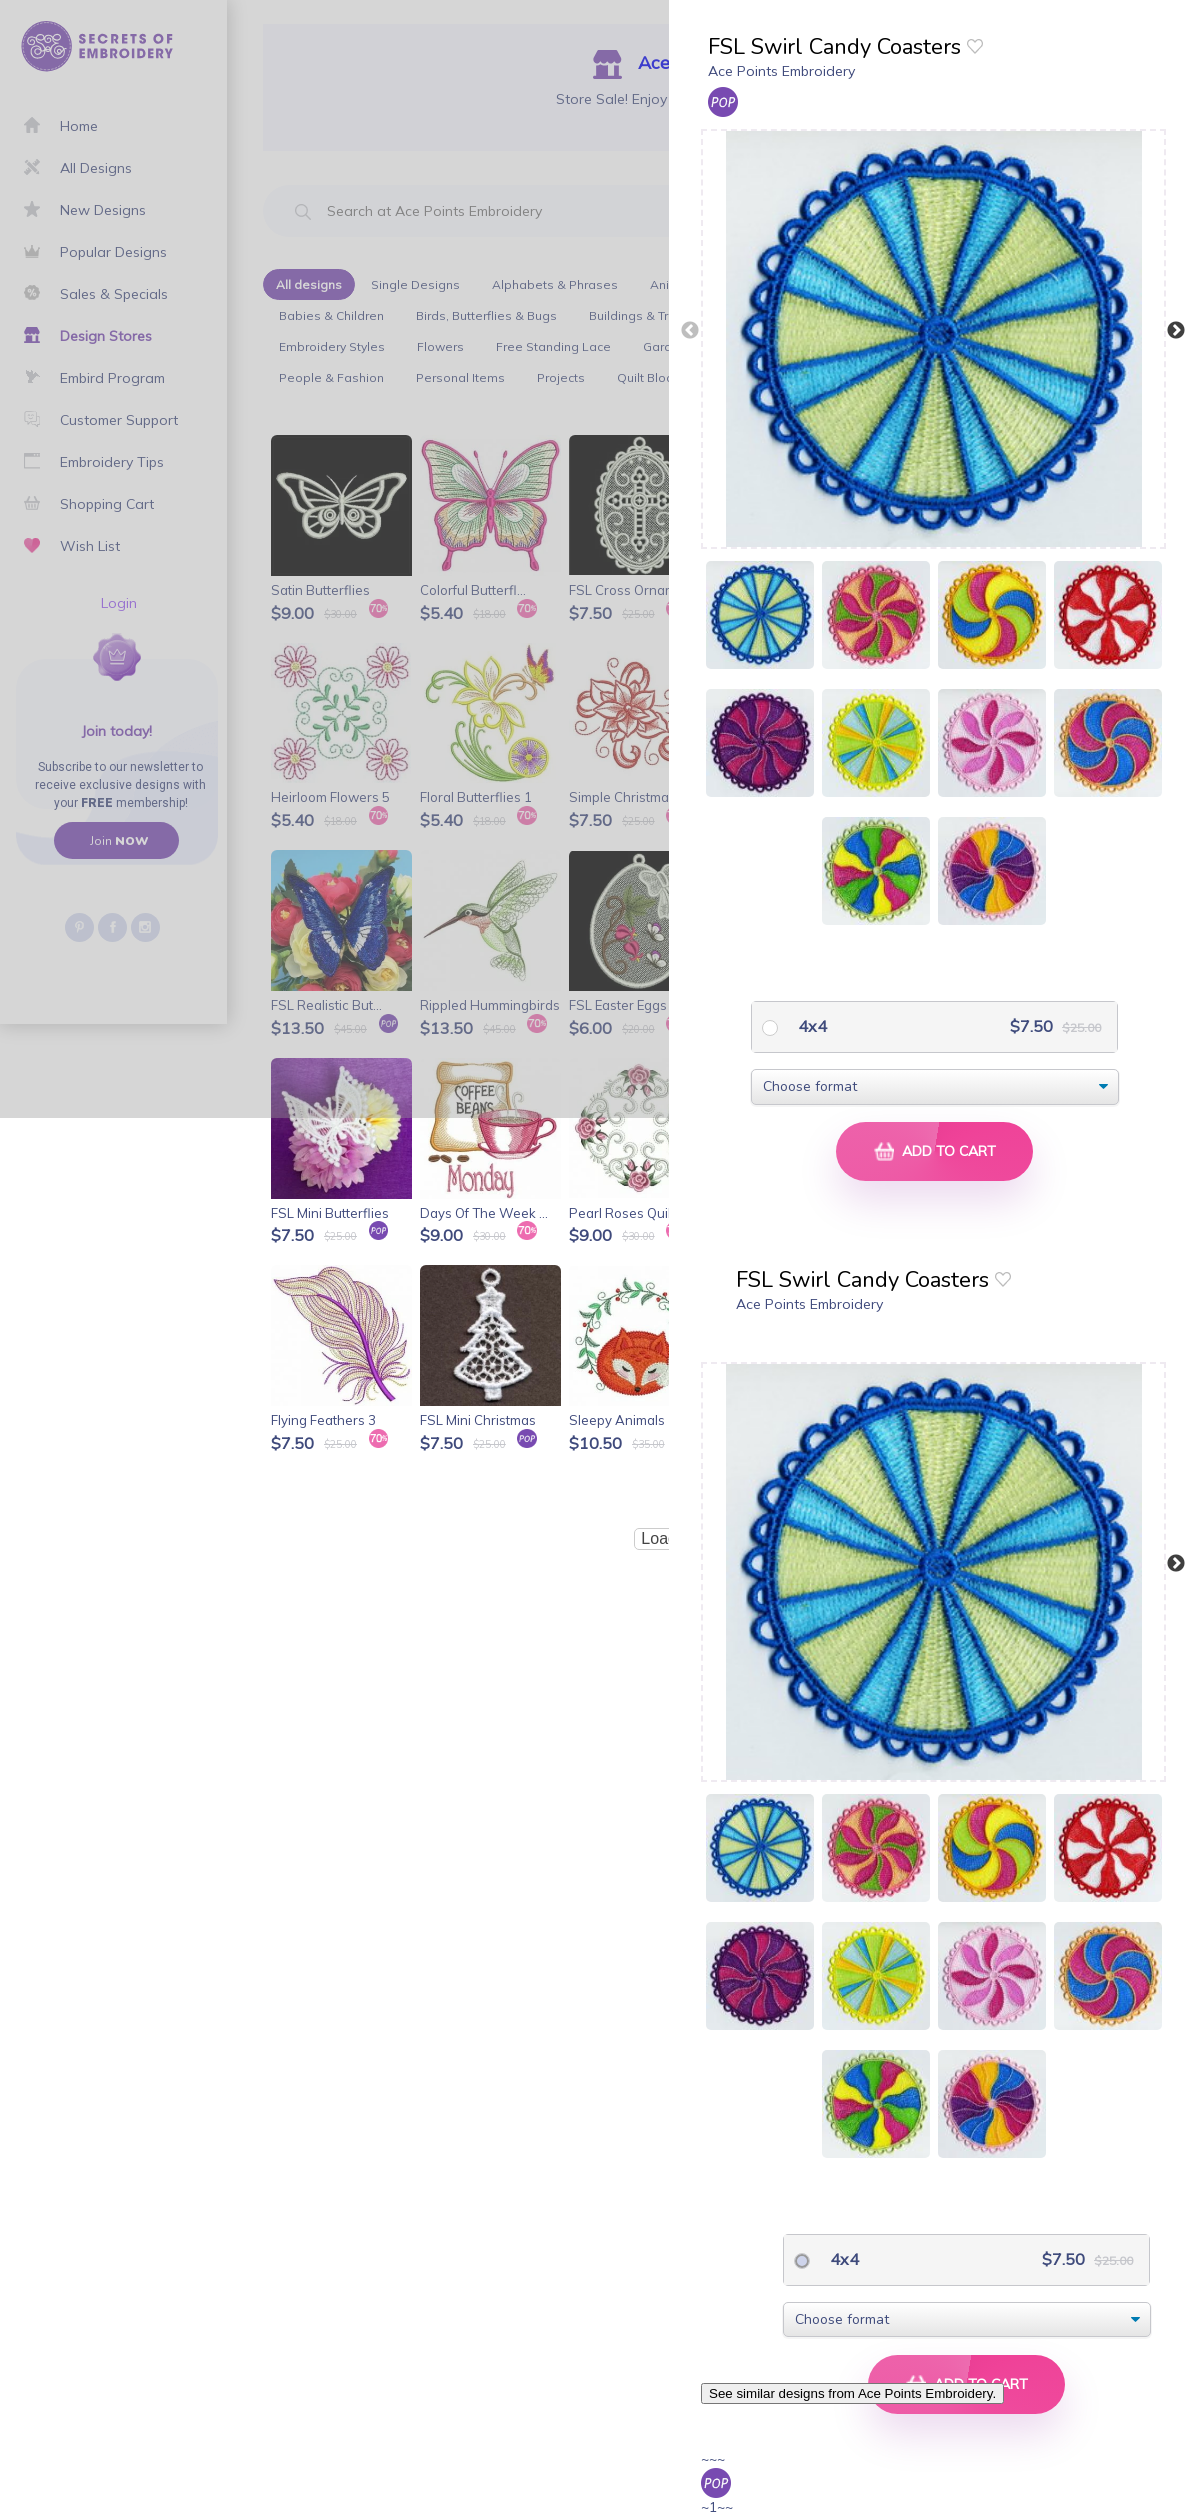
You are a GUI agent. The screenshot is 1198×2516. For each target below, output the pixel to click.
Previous (690, 331)
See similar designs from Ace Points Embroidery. (852, 2393)
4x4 (810, 1026)
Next (1176, 331)
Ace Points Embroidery (781, 71)
